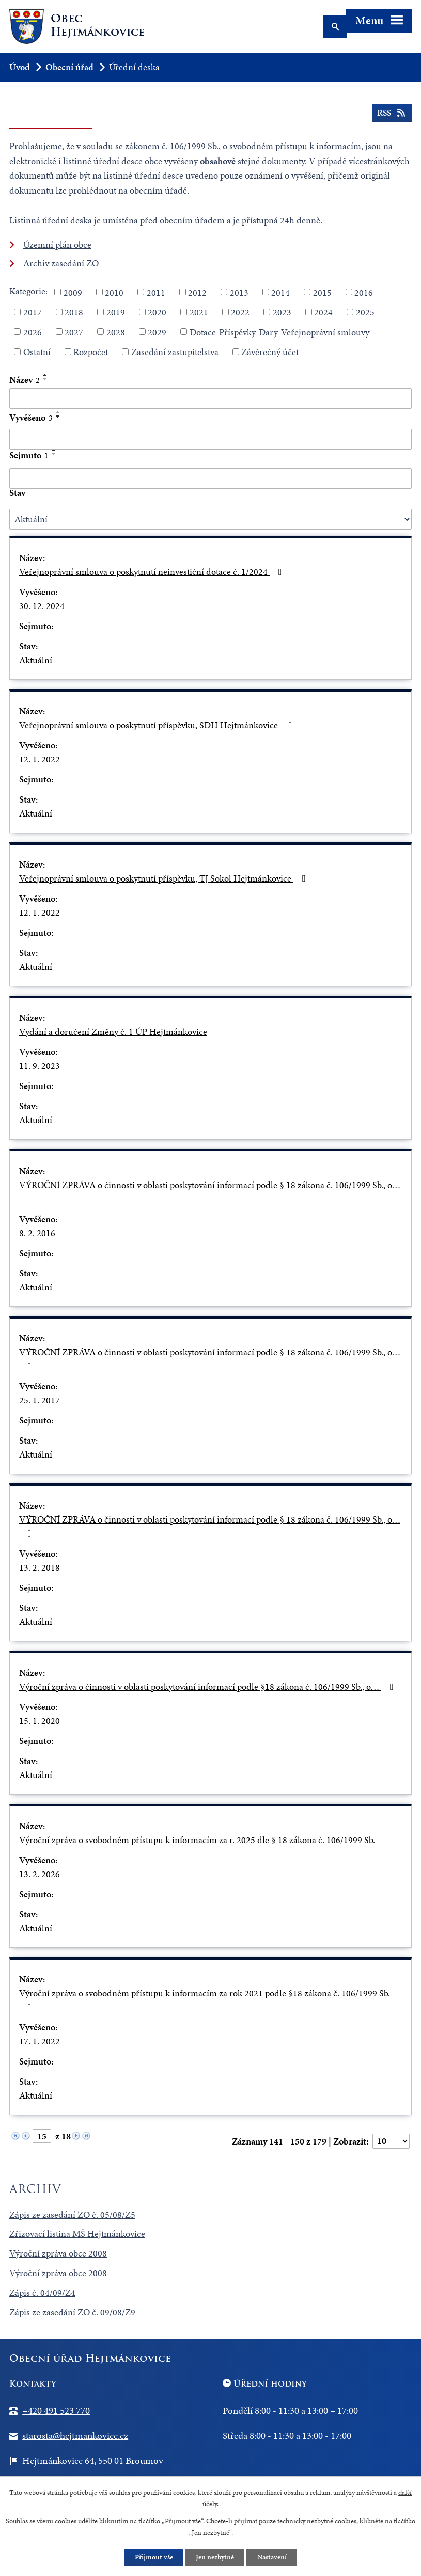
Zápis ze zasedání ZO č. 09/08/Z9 (72, 2312)
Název (24, 379)
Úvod (19, 66)
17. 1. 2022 (39, 2041)
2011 (156, 291)
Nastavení (272, 2557)
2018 (74, 312)
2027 (74, 331)
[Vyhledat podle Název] (210, 398)
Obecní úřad (69, 66)
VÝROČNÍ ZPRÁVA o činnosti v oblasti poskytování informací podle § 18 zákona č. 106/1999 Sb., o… (209, 1191)
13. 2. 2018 (39, 1567)
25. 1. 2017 (39, 1400)
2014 (280, 291)
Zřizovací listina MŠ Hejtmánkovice (77, 2233)
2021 (199, 312)
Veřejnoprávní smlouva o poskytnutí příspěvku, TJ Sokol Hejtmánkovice (164, 878)
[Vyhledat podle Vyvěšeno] (210, 439)
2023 (282, 312)
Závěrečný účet (270, 351)
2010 (114, 291)
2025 (365, 312)
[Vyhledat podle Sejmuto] (210, 478)
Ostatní (37, 351)
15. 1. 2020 (39, 1720)
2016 (363, 291)
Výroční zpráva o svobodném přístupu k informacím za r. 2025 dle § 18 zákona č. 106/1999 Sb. (206, 1839)
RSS (392, 113)
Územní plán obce (57, 244)
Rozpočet (90, 351)
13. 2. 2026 (39, 1873)
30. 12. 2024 (42, 605)
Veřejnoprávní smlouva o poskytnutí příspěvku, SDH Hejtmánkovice (158, 724)
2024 (323, 312)
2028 (115, 331)
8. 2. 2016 (37, 1232)
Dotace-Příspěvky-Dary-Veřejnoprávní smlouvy (279, 331)
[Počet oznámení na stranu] (391, 2141)
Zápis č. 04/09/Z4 (42, 2292)
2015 (322, 291)
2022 (240, 312)
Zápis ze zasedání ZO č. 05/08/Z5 (72, 2214)
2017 (32, 312)
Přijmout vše (153, 2557)
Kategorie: (28, 290)
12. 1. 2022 (39, 759)
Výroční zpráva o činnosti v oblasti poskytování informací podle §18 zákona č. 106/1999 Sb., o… (208, 1686)
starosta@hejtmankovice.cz (75, 2435)
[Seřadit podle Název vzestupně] (45, 375)
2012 (197, 291)
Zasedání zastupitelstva (175, 351)
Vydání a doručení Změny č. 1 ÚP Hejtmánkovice (113, 1031)
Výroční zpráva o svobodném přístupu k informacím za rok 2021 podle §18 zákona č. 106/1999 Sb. (204, 1999)
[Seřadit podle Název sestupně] (45, 379)
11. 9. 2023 (39, 1065)
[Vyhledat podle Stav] (210, 519)
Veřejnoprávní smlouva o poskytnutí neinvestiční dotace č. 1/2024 (152, 571)
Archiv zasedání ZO (61, 263)
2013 (239, 291)
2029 (157, 331)
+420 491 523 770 (56, 2411)
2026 (32, 331)
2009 (73, 291)
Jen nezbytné (215, 2557)
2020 (157, 312)
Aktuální (35, 659)
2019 (115, 312)
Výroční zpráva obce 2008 (58, 2253)
